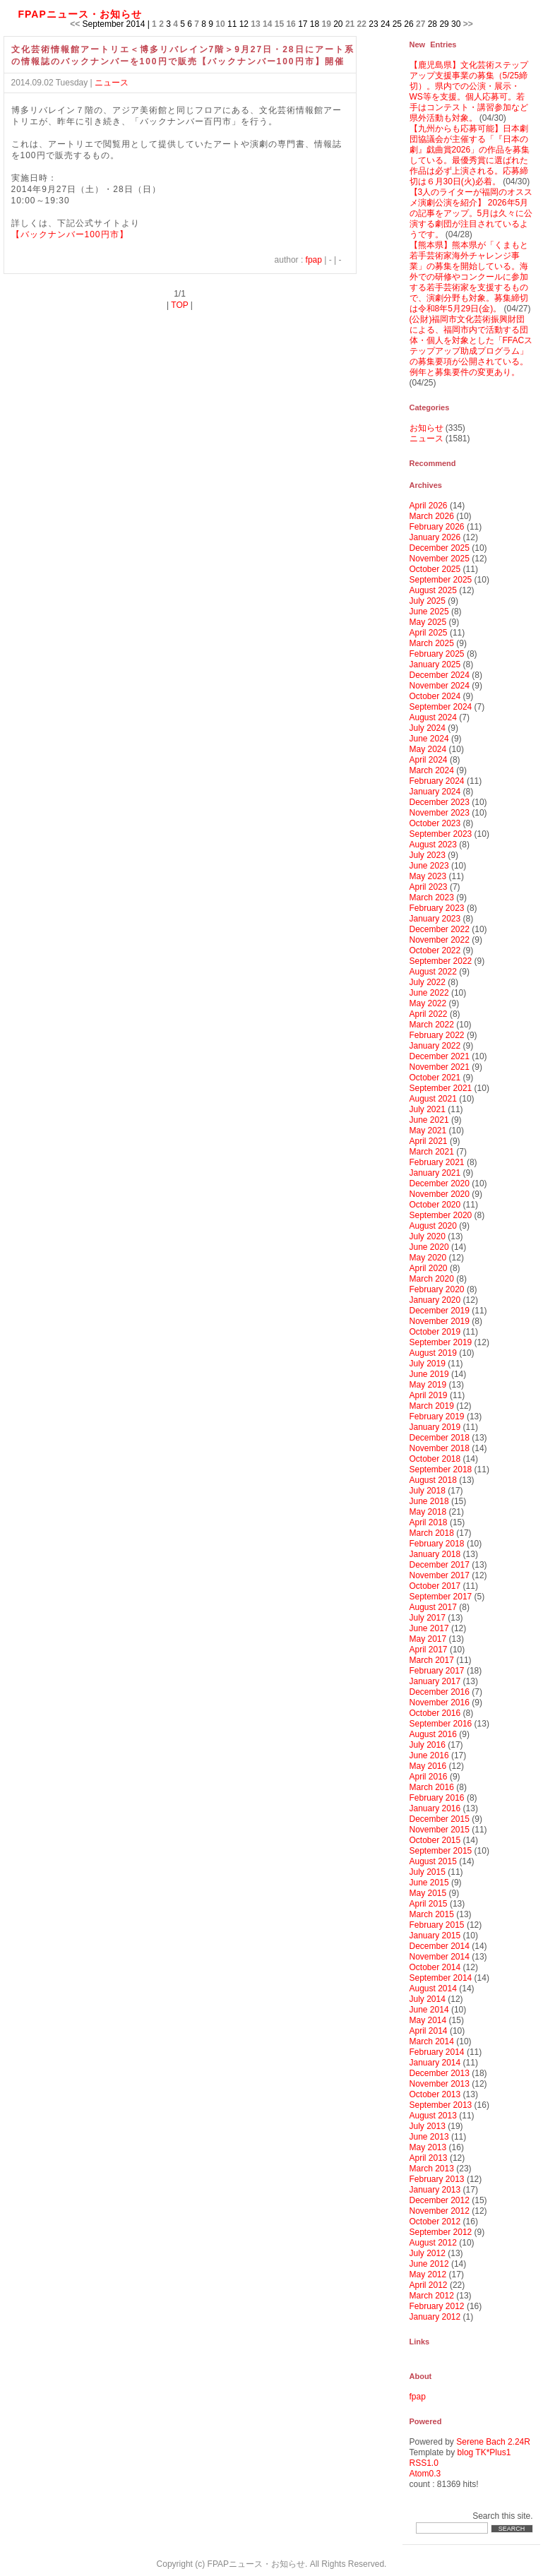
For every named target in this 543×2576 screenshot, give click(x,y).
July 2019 (428, 1363)
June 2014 (429, 2010)
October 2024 (435, 696)
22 (361, 24)
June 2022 (429, 993)
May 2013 (428, 2147)
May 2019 (428, 1385)
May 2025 (428, 622)
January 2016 (435, 1808)
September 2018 (441, 1469)
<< (75, 24)
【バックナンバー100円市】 (70, 234)
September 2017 (441, 1597)
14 (267, 24)
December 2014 (440, 1946)
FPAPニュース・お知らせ (80, 14)
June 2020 (429, 1247)
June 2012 (429, 2264)
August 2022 (433, 972)
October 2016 (435, 1713)
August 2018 (433, 1480)
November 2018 (440, 1448)
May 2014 (428, 2020)
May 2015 (428, 1893)
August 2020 (433, 1226)
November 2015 (440, 1830)
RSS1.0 (424, 2463)
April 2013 (429, 2158)
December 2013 (440, 2073)
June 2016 (429, 1755)
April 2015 (429, 1904)
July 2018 (428, 1491)
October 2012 (435, 2221)
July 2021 (428, 1109)
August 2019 (433, 1353)
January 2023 (435, 919)
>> (468, 24)
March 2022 (432, 1025)
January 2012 (435, 2317)
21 (349, 24)
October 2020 (435, 1205)
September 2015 (441, 1851)
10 (220, 24)
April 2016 (429, 1777)
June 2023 (429, 866)
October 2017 (435, 1586)
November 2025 (440, 559)
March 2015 (432, 1914)
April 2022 (429, 1014)
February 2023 (437, 908)
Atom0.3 (425, 2474)
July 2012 (428, 2253)
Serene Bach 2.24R (493, 2442)
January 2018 (435, 1554)
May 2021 (428, 1130)
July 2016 (428, 1745)
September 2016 (441, 1724)
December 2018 (440, 1438)
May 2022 (428, 1003)
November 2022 (440, 940)
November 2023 (440, 813)
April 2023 (429, 887)
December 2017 (440, 1565)
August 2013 (433, 2116)
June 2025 (429, 611)
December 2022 (440, 929)
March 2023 (432, 897)
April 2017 (429, 1649)
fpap (314, 260)
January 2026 (435, 537)
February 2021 (437, 1162)
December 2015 (440, 1819)
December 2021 (440, 1056)
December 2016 (440, 1692)
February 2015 (437, 1925)
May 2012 (428, 2274)
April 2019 (429, 1395)
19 (326, 24)
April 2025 (429, 633)
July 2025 (428, 601)
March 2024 (432, 770)
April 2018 (429, 1522)
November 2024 (440, 686)
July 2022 (428, 982)
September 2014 (441, 1978)
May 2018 (428, 1512)
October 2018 (435, 1459)
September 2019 (441, 1342)
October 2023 (435, 823)
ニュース (112, 83)
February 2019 (437, 1416)
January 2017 (435, 1681)
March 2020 (432, 1279)
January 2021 (435, 1173)
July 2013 (428, 2126)
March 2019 (432, 1406)
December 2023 (440, 802)
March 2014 (432, 2041)
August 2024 (433, 717)
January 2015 (435, 1935)
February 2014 (437, 2052)
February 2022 (437, 1035)
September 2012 (441, 2232)
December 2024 (440, 675)
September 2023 (441, 834)
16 (290, 24)
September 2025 (441, 580)
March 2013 (432, 2169)
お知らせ (426, 428)
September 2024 (441, 707)
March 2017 (432, 1660)
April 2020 (429, 1268)
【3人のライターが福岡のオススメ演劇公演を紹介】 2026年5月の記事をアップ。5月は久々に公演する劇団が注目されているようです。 (471, 213)
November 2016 (440, 1702)
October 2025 (435, 569)
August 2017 (433, 1607)
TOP (179, 305)
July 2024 (428, 728)
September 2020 (441, 1215)
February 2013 (437, 2179)
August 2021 (433, 1099)
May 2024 (428, 749)
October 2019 (435, 1332)
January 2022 (435, 1046)
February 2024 (437, 781)
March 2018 (432, 1533)
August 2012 (433, 2243)
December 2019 (440, 1311)
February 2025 (437, 654)
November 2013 (440, 2084)
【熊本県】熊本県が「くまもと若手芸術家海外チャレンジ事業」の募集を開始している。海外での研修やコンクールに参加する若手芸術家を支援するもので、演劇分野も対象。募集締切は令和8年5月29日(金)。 (469, 277)
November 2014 (440, 1957)
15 (279, 24)
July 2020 (428, 1236)
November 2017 (440, 1575)
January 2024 (435, 792)
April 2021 (429, 1141)
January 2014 (435, 2063)
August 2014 (433, 1988)
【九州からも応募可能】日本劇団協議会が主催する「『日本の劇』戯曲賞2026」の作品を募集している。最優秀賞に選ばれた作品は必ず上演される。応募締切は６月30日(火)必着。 (470, 155)
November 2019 (440, 1321)
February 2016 (437, 1798)
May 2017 (428, 1639)
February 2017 (437, 1671)
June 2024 (429, 739)
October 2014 (435, 1967)
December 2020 (440, 1183)
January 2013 (435, 2190)
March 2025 (432, 643)
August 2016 (433, 1734)
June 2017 (429, 1628)
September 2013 (441, 2105)
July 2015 (428, 1872)
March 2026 (432, 516)
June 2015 (429, 1883)
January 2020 (435, 1300)
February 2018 (437, 1544)
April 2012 (429, 2285)
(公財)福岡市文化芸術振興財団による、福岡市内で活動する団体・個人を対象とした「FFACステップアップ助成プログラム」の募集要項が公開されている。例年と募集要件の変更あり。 (471, 345)
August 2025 (433, 590)
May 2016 (428, 1766)
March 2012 (432, 2296)
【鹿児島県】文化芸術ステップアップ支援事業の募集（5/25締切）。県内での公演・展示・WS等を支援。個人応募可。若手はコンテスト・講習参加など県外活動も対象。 (469, 91)
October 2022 (435, 950)
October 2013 (435, 2094)
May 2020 (428, 1258)
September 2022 (441, 961)
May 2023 (428, 876)
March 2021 (432, 1152)
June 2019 (429, 1374)
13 (255, 24)
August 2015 (433, 1861)
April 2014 (429, 2031)
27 (420, 24)
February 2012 (437, 2306)
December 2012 (440, 2200)
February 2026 (437, 527)
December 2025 (440, 548)
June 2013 (429, 2137)
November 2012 (440, 2211)
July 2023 (428, 855)
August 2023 (433, 844)
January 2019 (435, 1427)
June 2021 (429, 1120)
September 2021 (441, 1088)
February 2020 (437, 1289)
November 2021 (440, 1067)
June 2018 (429, 1501)
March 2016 (432, 1787)
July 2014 (428, 1999)
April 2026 (429, 506)
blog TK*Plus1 (484, 2452)
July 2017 (428, 1618)
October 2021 (435, 1078)
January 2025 (435, 664)
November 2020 (440, 1194)
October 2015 (435, 1840)
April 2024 (429, 760)
